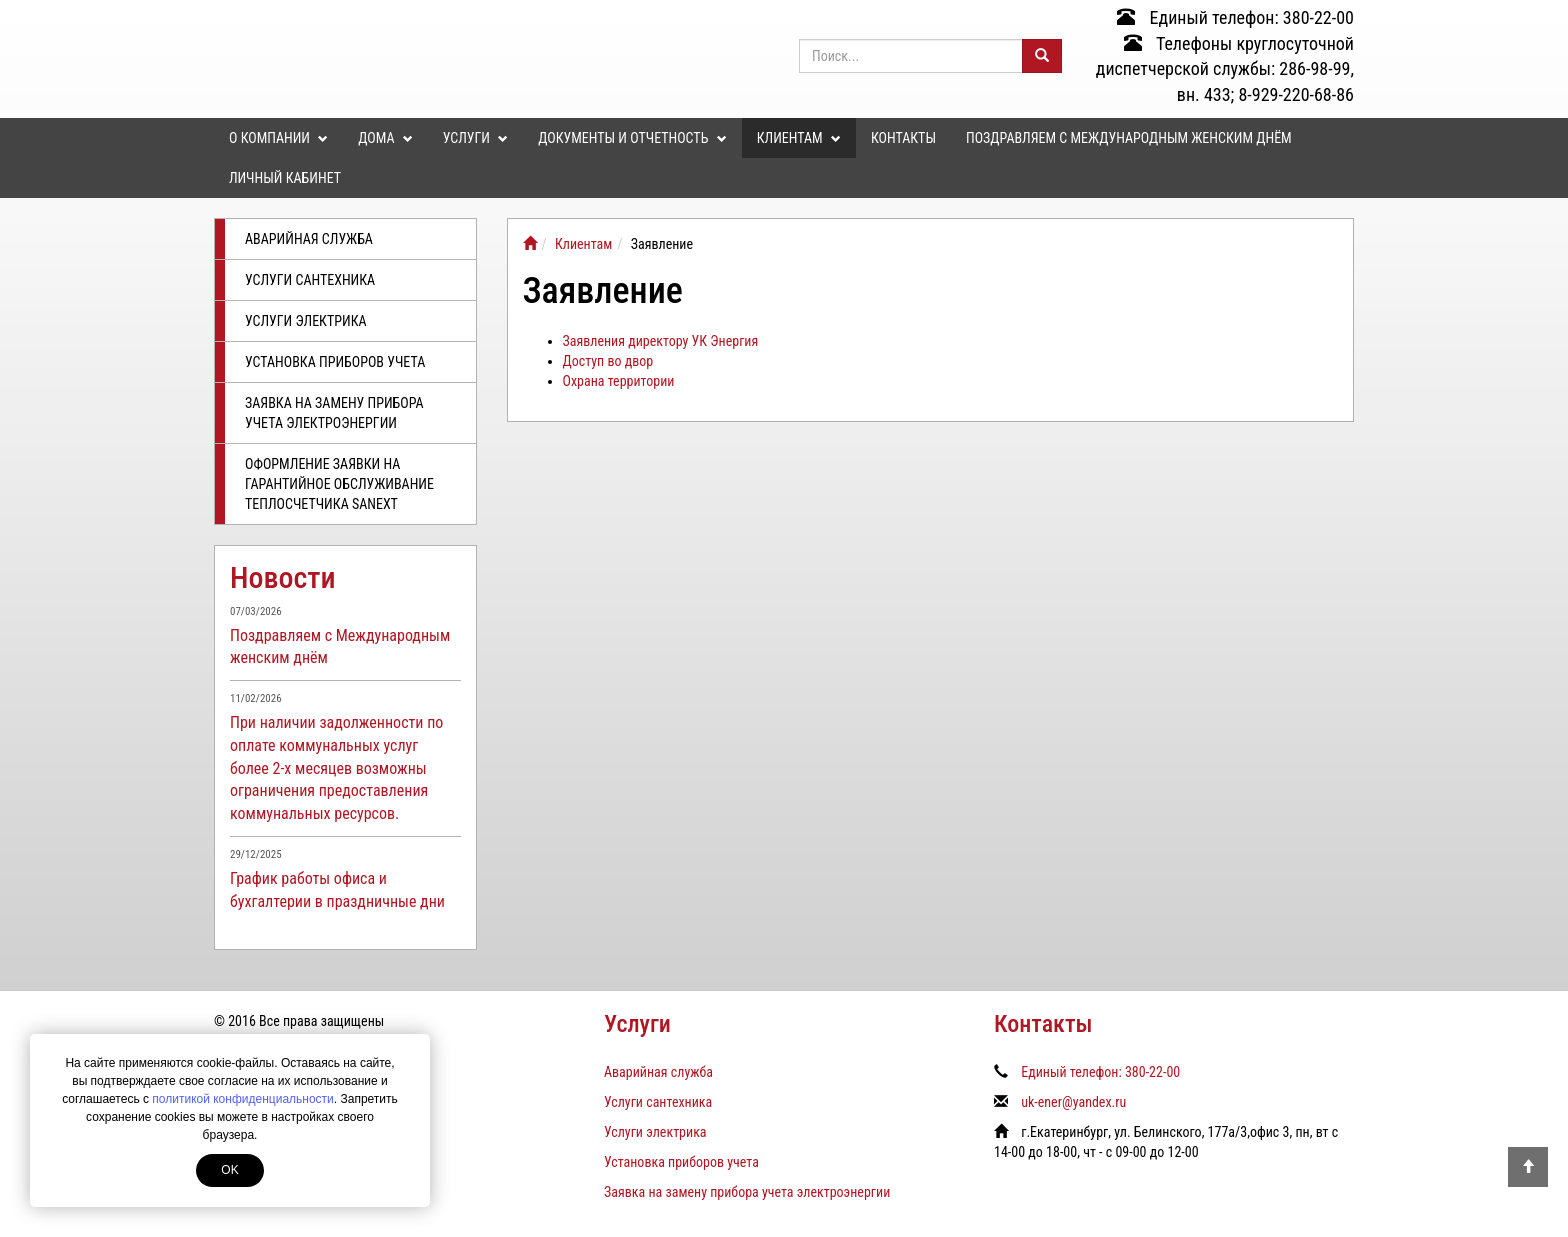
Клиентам (799, 138)
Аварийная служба (309, 239)
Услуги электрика (306, 321)
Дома (385, 138)
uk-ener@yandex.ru (1073, 1102)
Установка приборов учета (335, 362)
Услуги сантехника (310, 280)
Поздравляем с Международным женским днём (1129, 138)
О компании (278, 138)
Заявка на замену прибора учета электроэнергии (334, 413)
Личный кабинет (285, 178)
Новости (283, 577)
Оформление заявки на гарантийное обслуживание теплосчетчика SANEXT (339, 484)
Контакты (903, 138)
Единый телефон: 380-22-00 (1235, 17)
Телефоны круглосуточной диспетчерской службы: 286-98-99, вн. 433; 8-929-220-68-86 (1225, 69)
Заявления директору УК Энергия (661, 341)
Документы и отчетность (632, 138)
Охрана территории (619, 381)
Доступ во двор (608, 361)
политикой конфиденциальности (242, 1099)
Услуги (475, 138)
